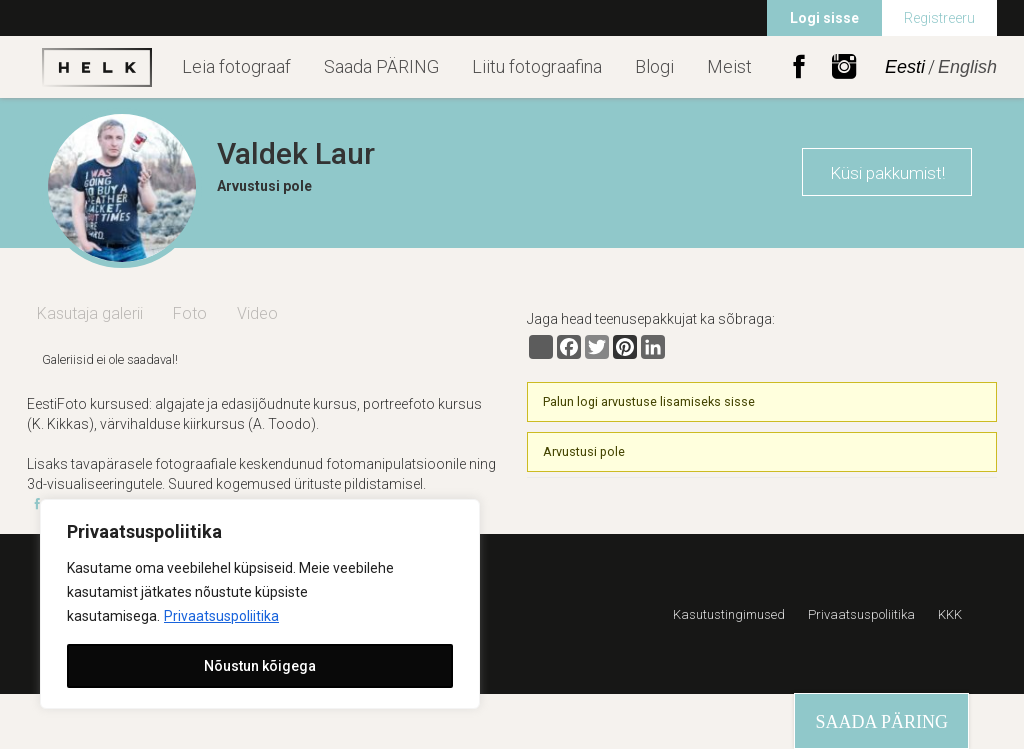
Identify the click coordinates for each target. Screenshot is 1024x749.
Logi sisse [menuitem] (824, 18)
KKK (950, 614)
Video (257, 313)
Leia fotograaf (236, 66)
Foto (190, 313)
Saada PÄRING (381, 66)
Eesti (905, 67)
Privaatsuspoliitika (221, 616)
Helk (97, 67)
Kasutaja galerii (90, 313)
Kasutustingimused (729, 614)
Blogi (654, 66)
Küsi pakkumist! (887, 173)
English (967, 67)
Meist (729, 66)
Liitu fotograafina (537, 66)
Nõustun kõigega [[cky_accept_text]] (260, 666)
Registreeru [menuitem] (939, 18)
